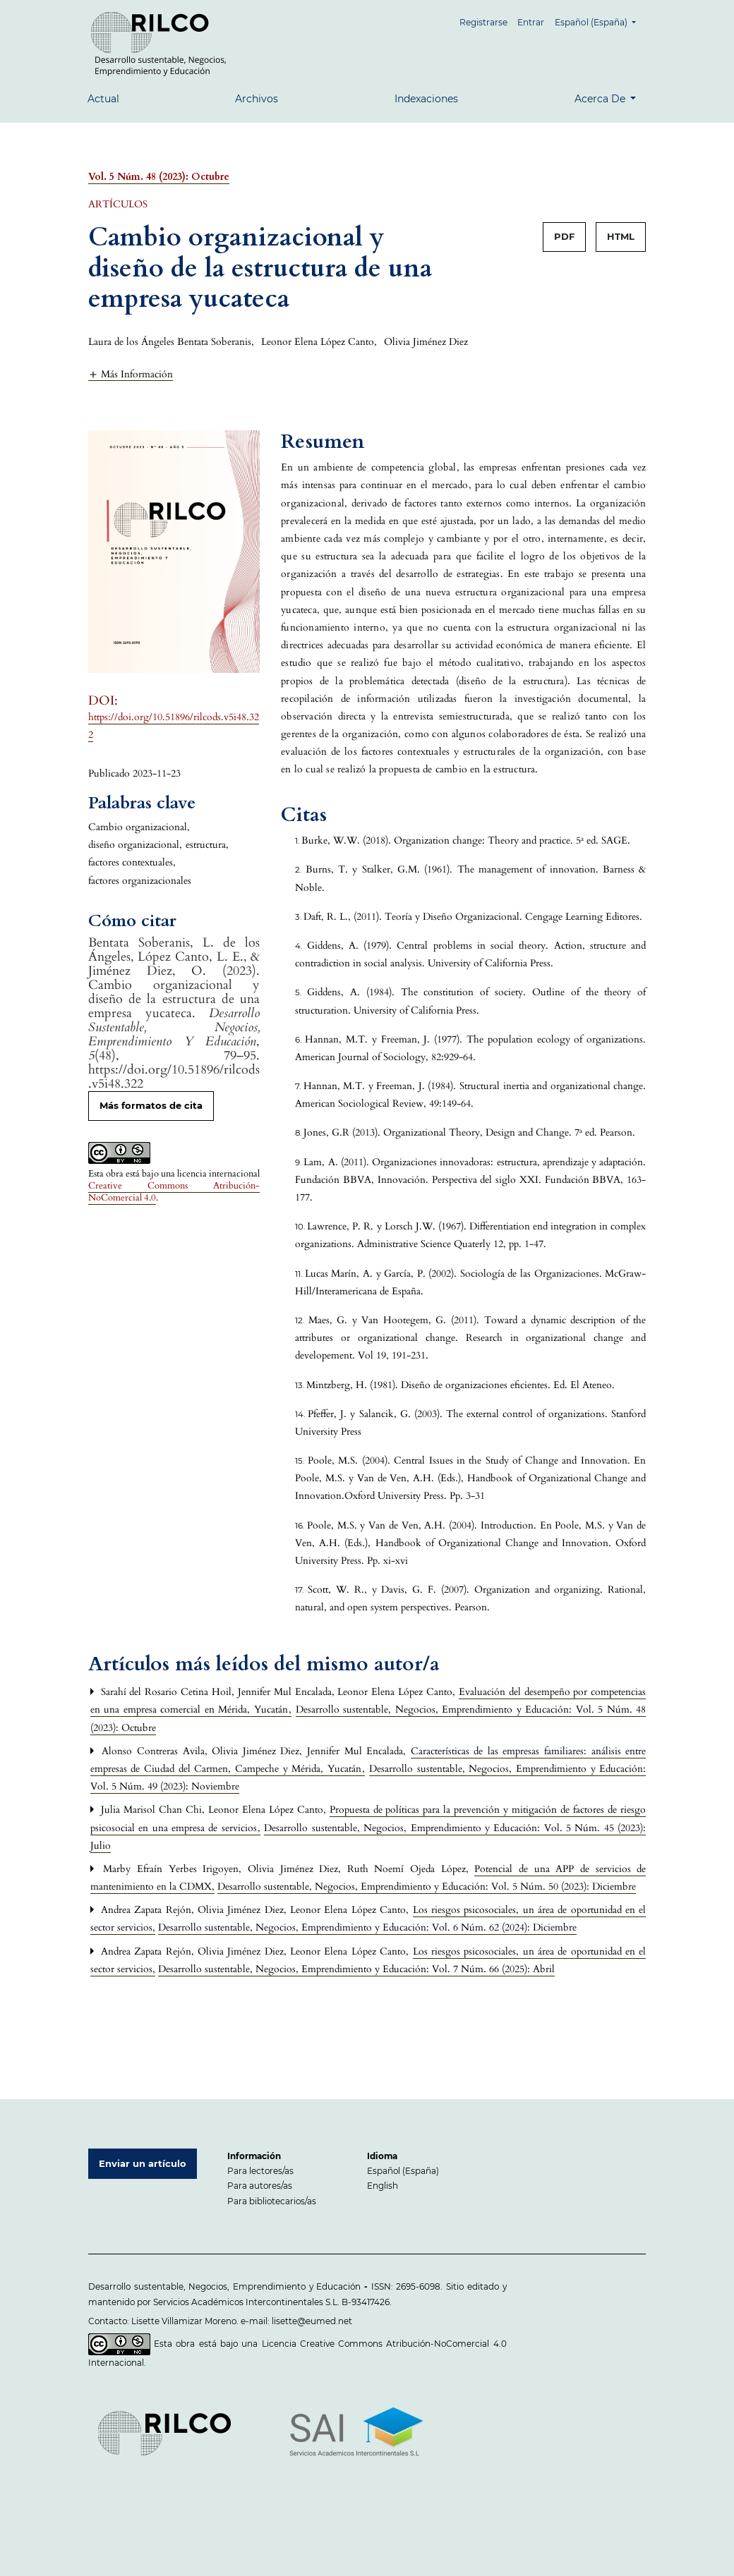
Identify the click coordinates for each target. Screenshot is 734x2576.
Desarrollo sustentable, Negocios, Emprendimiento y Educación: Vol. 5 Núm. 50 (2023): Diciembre (426, 1886)
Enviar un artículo (142, 2163)
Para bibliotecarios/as (271, 2201)
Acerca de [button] (601, 98)
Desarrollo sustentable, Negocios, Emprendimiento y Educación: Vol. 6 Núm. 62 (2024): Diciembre (367, 1927)
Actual (103, 98)
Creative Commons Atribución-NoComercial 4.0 (174, 1191)
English (382, 2185)
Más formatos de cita (151, 1105)
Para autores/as (259, 2185)
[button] (130, 374)
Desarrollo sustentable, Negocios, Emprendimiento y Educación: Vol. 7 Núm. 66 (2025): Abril (356, 1969)
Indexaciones (426, 98)
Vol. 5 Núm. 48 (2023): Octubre (158, 176)
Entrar (530, 22)
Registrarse (484, 22)
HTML (620, 236)
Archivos (256, 98)
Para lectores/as (260, 2170)
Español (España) (600, 21)
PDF (564, 236)
